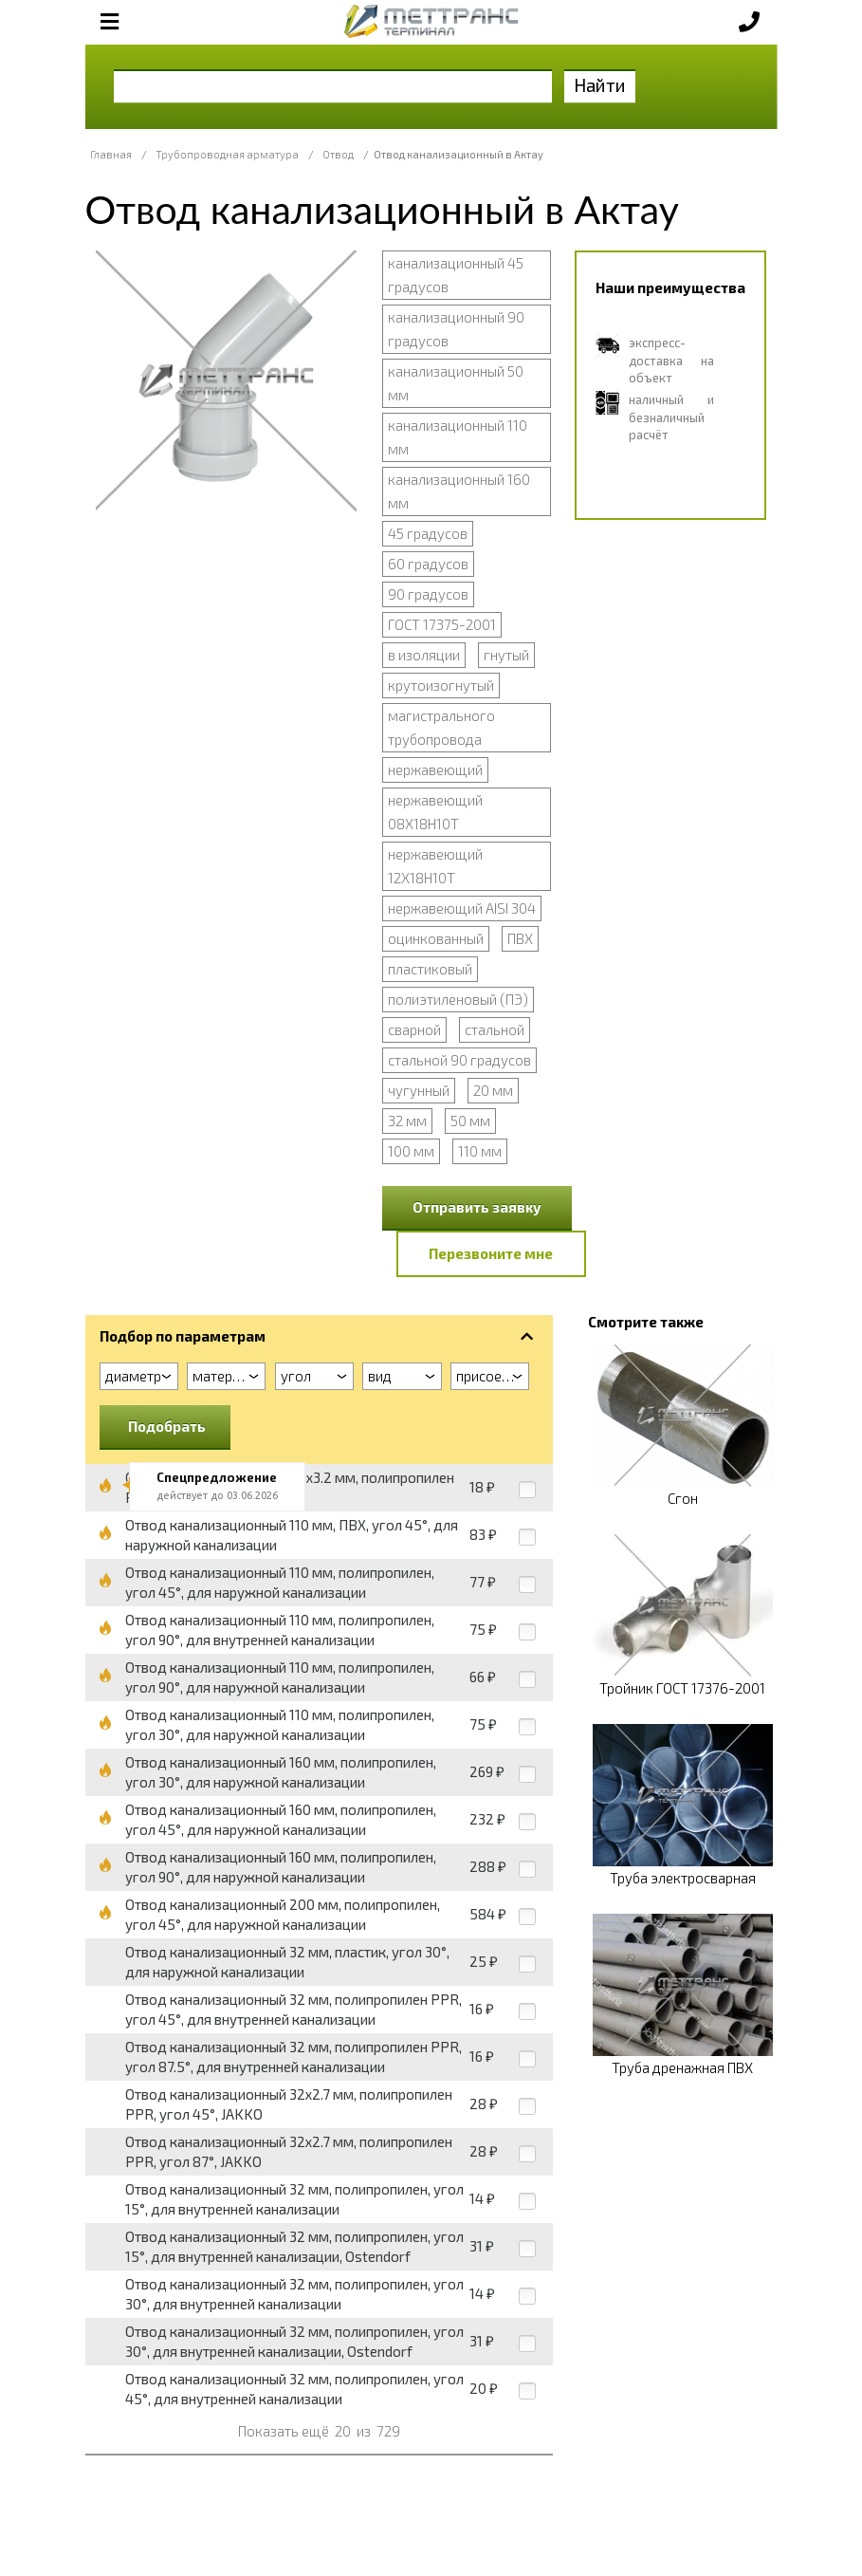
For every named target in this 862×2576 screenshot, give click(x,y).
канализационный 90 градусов (456, 328)
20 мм (493, 1090)
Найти (600, 85)
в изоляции (424, 654)
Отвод (338, 154)
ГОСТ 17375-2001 (442, 624)
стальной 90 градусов (459, 1059)
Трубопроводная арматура (227, 154)
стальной (494, 1029)
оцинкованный (436, 938)
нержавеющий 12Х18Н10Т (435, 865)
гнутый (506, 654)
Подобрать (167, 1426)
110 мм (480, 1150)
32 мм (407, 1120)
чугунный (418, 1090)
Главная (111, 154)
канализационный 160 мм (459, 491)
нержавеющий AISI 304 (462, 908)
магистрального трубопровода (441, 727)
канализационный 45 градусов (455, 274)
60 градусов (428, 563)
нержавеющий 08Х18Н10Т (435, 811)
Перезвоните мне (491, 1253)
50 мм (470, 1120)
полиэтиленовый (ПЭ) (458, 999)
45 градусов (428, 533)
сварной (414, 1029)
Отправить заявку (477, 1206)
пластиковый (430, 968)
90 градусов (428, 593)
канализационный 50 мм (455, 382)
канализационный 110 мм (457, 437)
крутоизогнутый (441, 685)
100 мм (411, 1150)
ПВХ (520, 938)
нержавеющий (435, 769)
